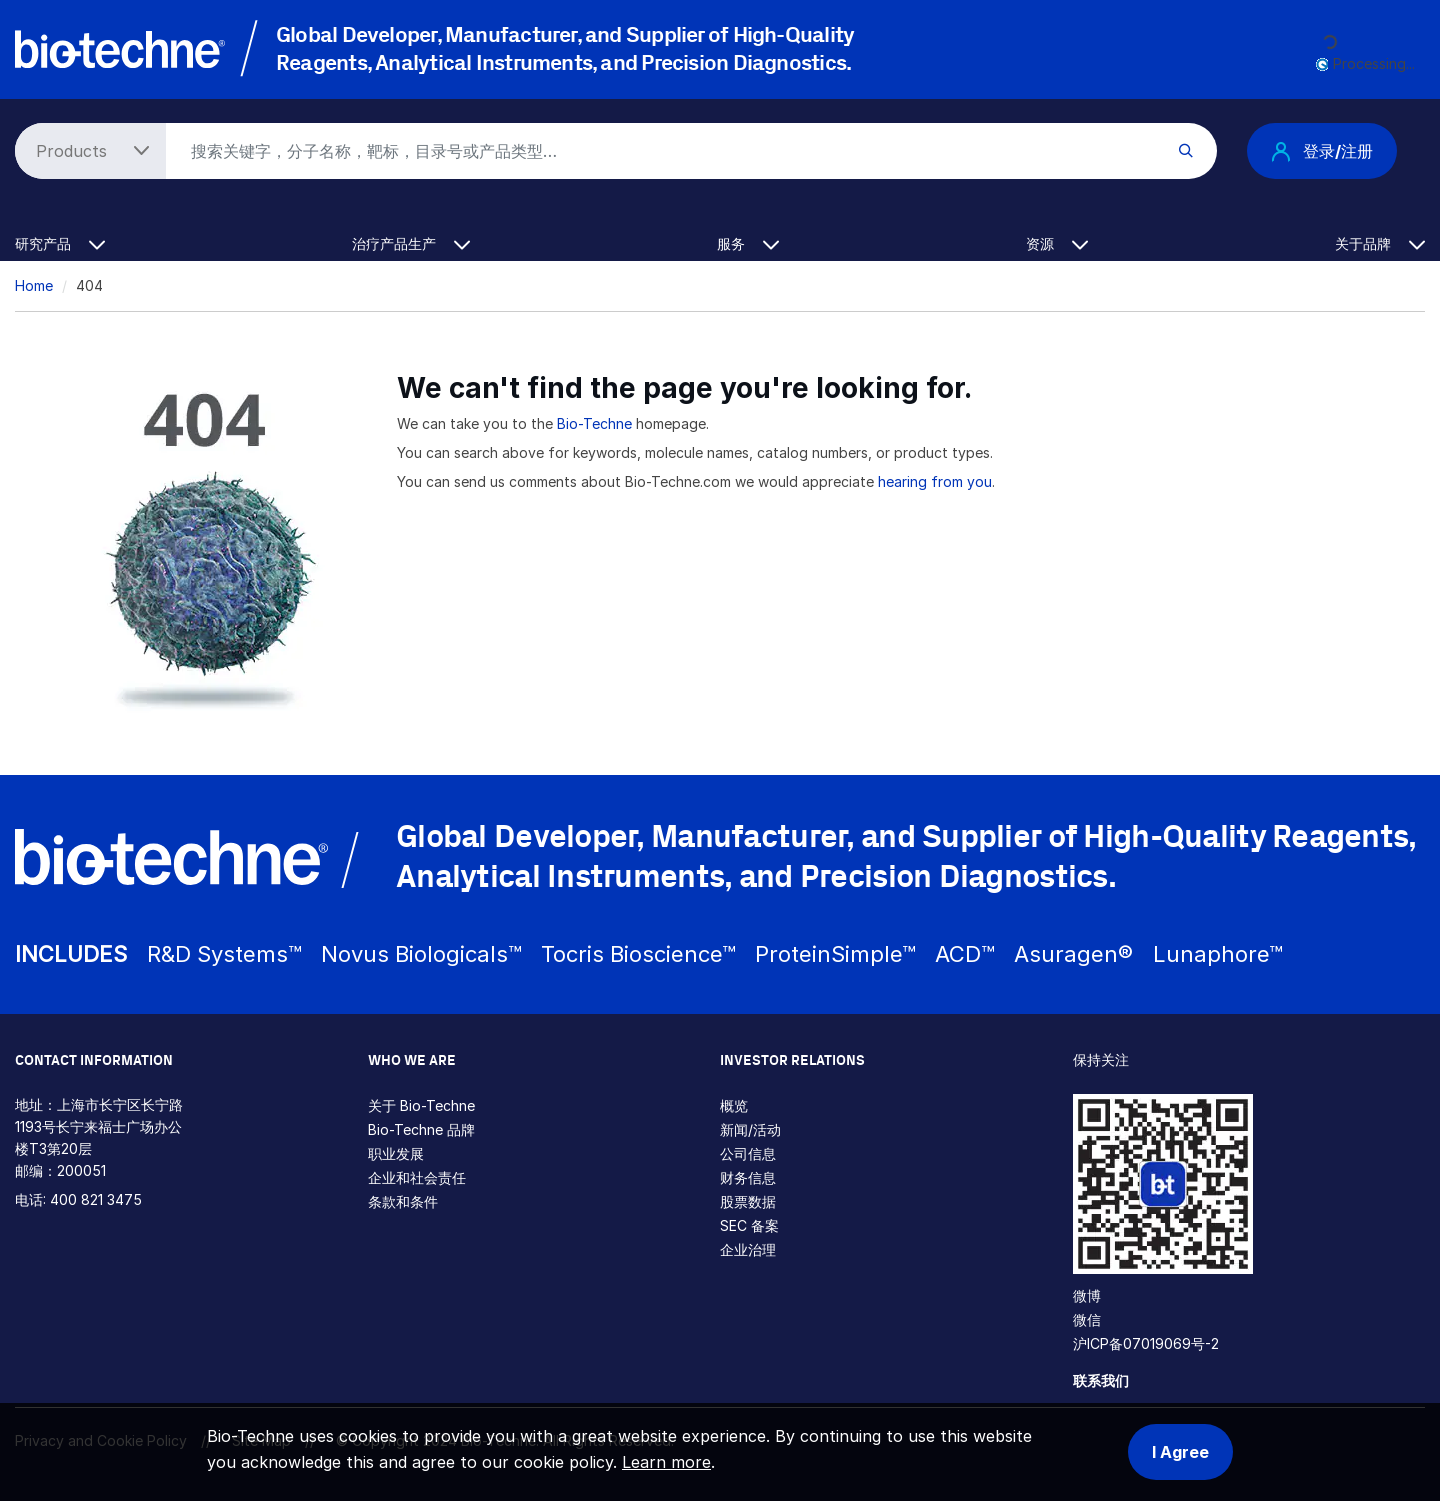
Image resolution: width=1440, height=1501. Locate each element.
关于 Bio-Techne (421, 1105)
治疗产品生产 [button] (411, 243)
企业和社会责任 (417, 1177)
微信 (1087, 1319)
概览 (734, 1105)
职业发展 (396, 1153)
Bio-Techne (594, 423)
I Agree (1180, 1452)
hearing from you (935, 481)
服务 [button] (748, 243)
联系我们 (1101, 1380)
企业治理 (748, 1249)
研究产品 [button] (60, 243)
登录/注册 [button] (1322, 151)
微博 (1087, 1295)
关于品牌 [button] (1380, 243)
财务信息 (748, 1177)
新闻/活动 (750, 1129)
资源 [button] (1057, 243)
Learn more (666, 1462)
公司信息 (748, 1153)
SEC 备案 (749, 1225)
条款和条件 (403, 1201)
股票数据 (748, 1201)
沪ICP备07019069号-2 (1146, 1343)
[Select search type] (87, 151)
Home (34, 285)
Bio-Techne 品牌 (421, 1129)
